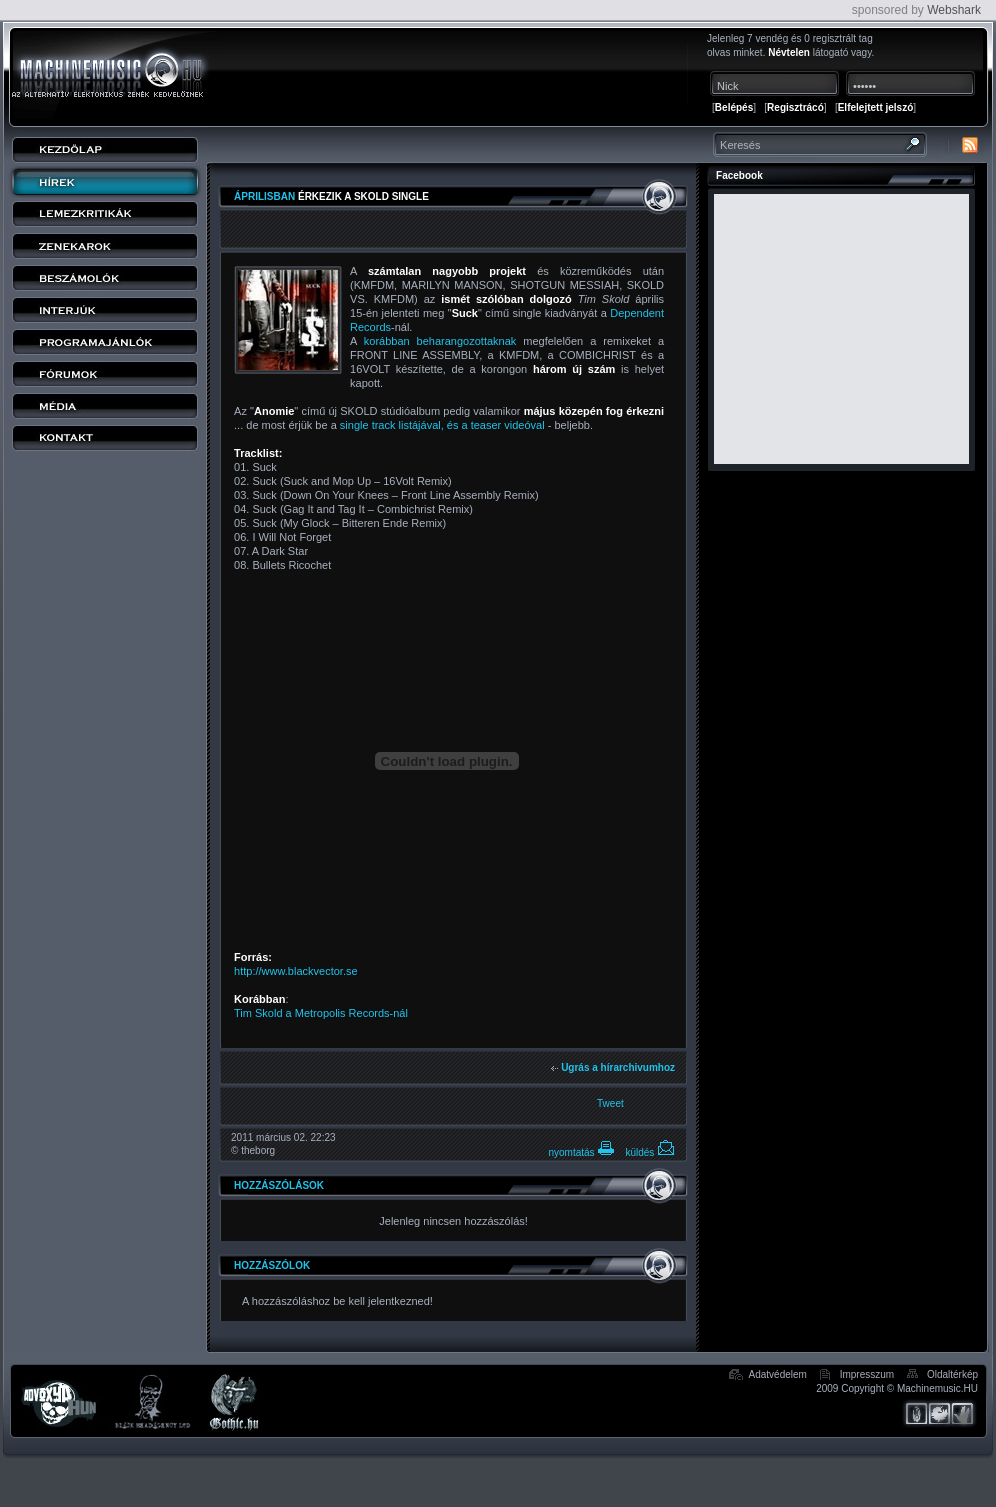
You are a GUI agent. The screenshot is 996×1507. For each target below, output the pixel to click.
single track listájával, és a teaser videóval (442, 425)
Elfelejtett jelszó (876, 107)
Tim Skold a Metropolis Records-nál (321, 1013)
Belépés (734, 107)
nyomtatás (581, 1152)
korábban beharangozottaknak (440, 341)
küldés (650, 1152)
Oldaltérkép (952, 1374)
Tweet (610, 1103)
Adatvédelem (778, 1374)
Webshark (954, 10)
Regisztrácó (795, 107)
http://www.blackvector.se (296, 971)
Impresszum (867, 1374)
